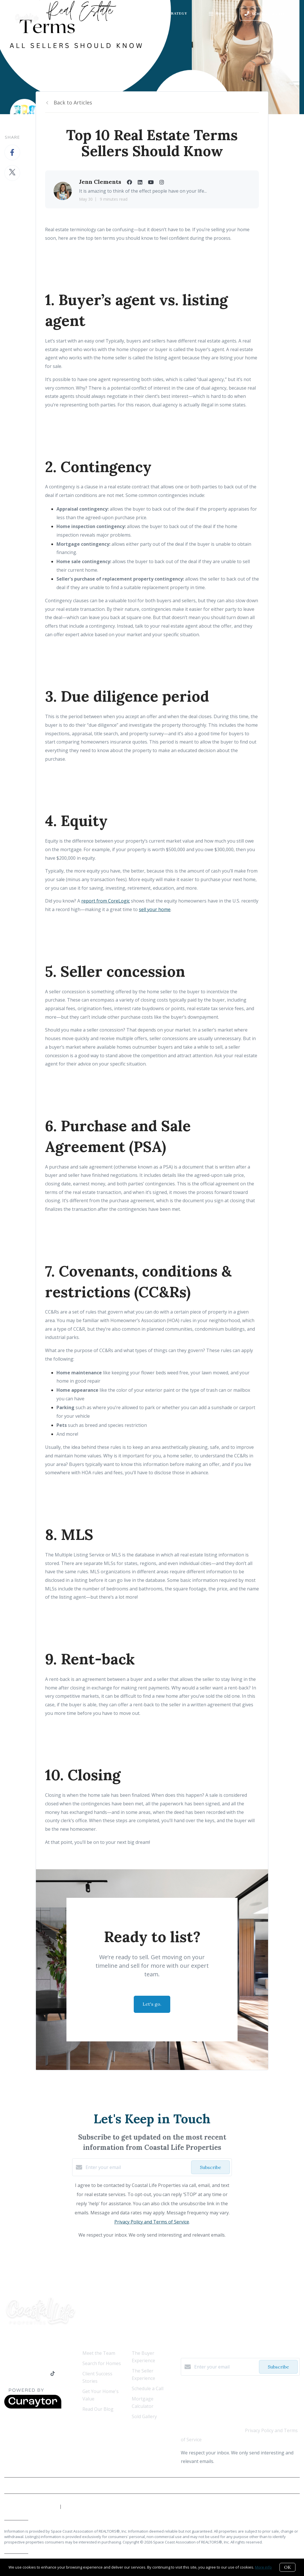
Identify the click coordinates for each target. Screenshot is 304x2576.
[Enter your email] (137, 2167)
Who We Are (69, 13)
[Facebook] (6, 2373)
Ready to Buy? (106, 13)
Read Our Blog (98, 2409)
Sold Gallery (144, 2416)
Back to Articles (73, 102)
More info (263, 2567)
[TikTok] (52, 2373)
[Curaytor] (32, 2407)
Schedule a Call (147, 2388)
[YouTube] (30, 2373)
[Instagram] (41, 2373)
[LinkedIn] (18, 2373)
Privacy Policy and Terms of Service (151, 2222)
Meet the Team (98, 2353)
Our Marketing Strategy (159, 13)
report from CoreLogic (105, 901)
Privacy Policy (286, 2485)
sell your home (155, 909)
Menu (216, 14)
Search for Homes (101, 2363)
